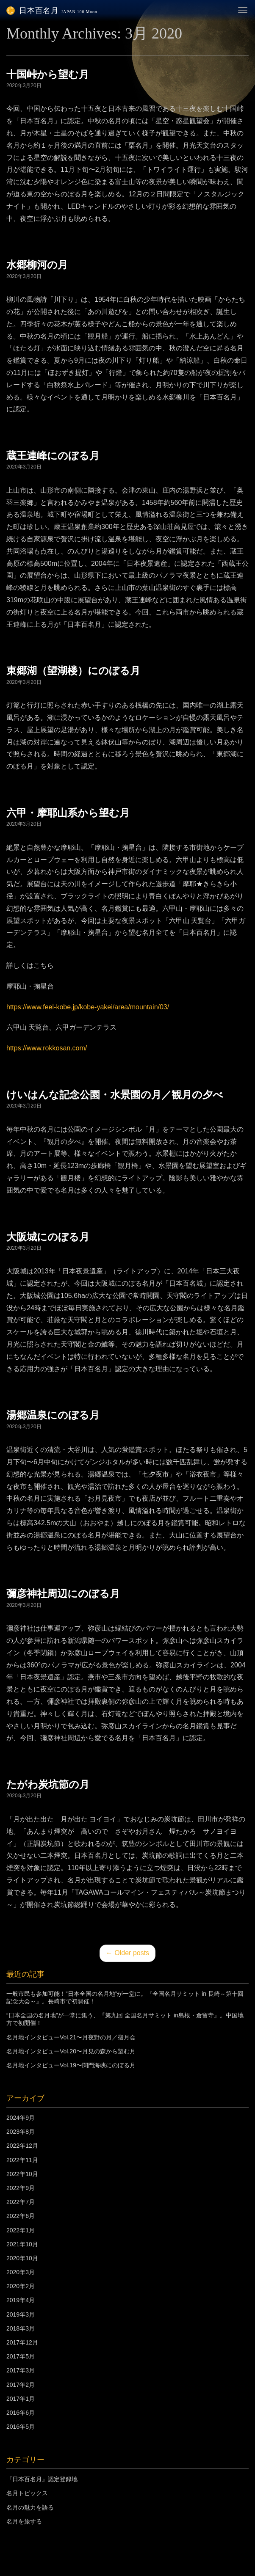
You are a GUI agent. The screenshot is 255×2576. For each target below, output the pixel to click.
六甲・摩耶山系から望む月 (68, 812)
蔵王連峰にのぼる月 (53, 455)
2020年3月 (20, 2272)
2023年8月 (20, 2131)
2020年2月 (20, 2286)
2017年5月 (20, 2356)
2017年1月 (20, 2398)
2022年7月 (20, 2202)
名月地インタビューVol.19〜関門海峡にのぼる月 (71, 2065)
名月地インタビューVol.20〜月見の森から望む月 (71, 2051)
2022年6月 (20, 2215)
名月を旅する (24, 2521)
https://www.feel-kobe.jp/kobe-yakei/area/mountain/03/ (87, 1007)
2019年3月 (20, 2314)
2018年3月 (20, 2328)
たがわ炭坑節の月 (47, 1784)
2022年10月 (22, 2174)
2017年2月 (20, 2384)
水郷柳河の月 (37, 264)
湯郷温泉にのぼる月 (53, 1415)
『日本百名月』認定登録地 (42, 2479)
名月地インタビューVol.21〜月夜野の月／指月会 (71, 2037)
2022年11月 (22, 2160)
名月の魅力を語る (30, 2507)
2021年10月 (22, 2244)
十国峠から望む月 (47, 74)
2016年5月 (20, 2426)
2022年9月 (20, 2188)
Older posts (127, 1952)
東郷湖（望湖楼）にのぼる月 (73, 670)
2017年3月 (20, 2370)
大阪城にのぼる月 (47, 1237)
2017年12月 (22, 2342)
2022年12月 (22, 2145)
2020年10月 (22, 2258)
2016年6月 (20, 2412)
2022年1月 (20, 2230)
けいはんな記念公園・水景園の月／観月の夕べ (114, 1094)
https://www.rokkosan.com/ (46, 1048)
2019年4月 (20, 2300)
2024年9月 (20, 2117)
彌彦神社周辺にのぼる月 (63, 1593)
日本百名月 (51, 10)
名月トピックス (27, 2493)
